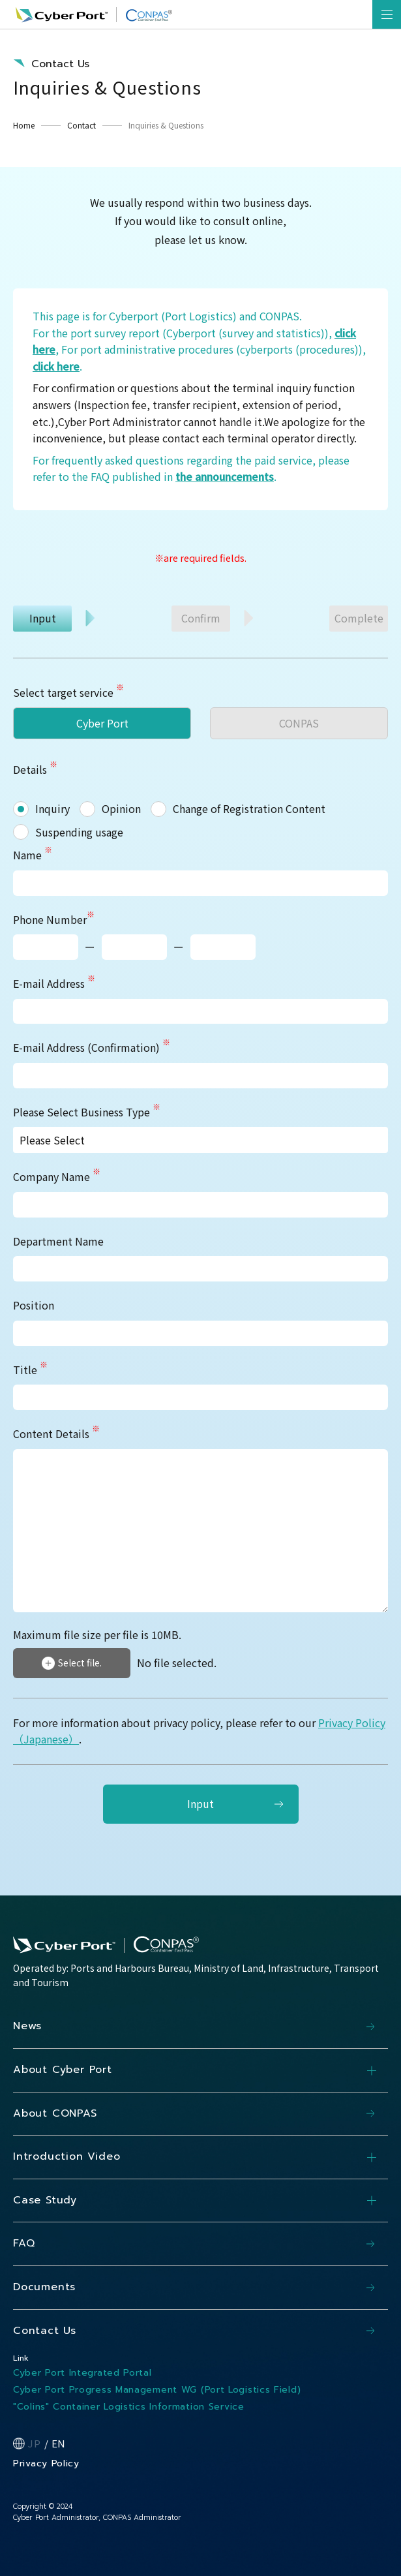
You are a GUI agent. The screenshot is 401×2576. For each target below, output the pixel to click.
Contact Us (44, 2330)
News (27, 2026)
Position (33, 1305)
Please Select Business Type (86, 1112)
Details (30, 769)
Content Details (56, 1433)
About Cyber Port (200, 2070)
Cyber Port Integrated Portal (82, 2373)
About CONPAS (55, 2113)
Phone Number (54, 919)
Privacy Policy (46, 2463)
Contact (81, 125)
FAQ (24, 2243)
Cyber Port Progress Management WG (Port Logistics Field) (157, 2390)
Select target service (63, 692)
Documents (44, 2287)
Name (32, 855)
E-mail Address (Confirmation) (91, 1047)
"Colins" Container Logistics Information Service (129, 2407)
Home (24, 125)
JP (34, 2443)
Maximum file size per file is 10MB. (97, 1635)
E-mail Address (54, 983)
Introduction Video (200, 2157)
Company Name (56, 1176)
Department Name (58, 1241)
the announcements (224, 476)
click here (56, 366)
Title (30, 1369)
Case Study (200, 2200)
